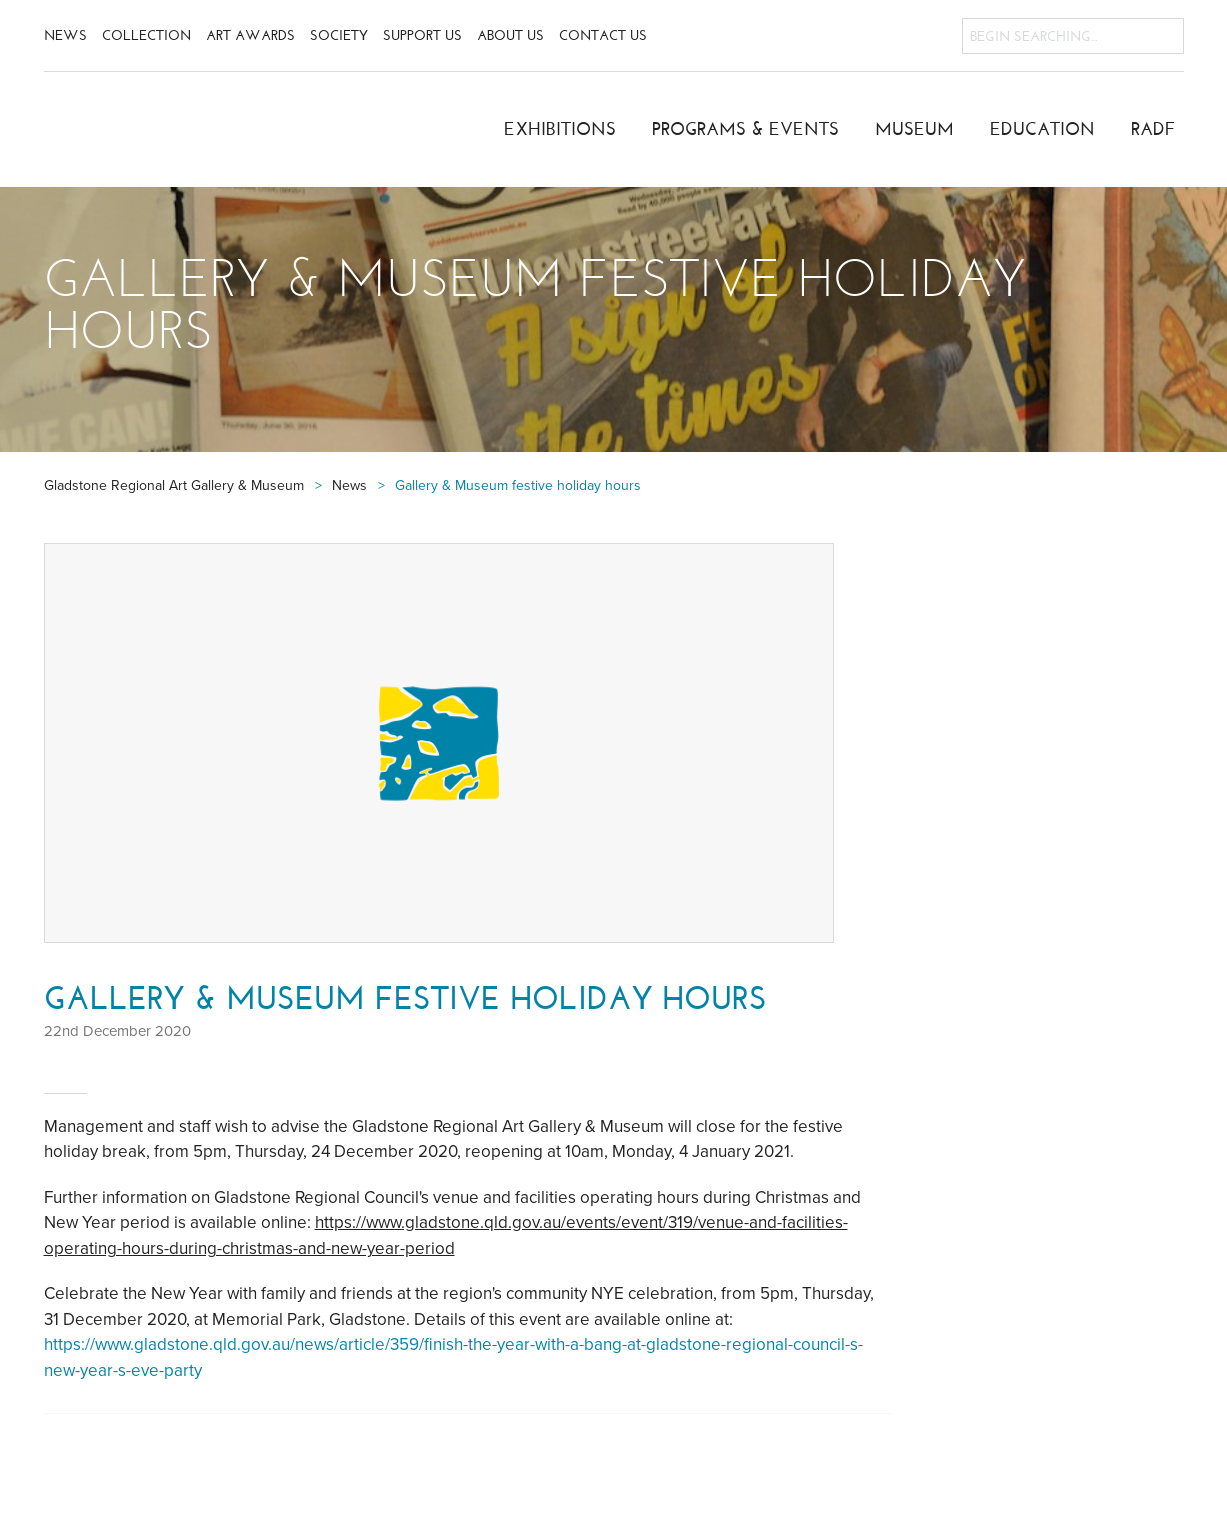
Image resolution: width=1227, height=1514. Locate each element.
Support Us (422, 35)
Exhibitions (560, 129)
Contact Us (603, 35)
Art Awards (250, 35)
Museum (914, 129)
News (65, 35)
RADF (1153, 129)
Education (1042, 129)
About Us (510, 35)
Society (339, 35)
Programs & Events (745, 129)
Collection (146, 35)
